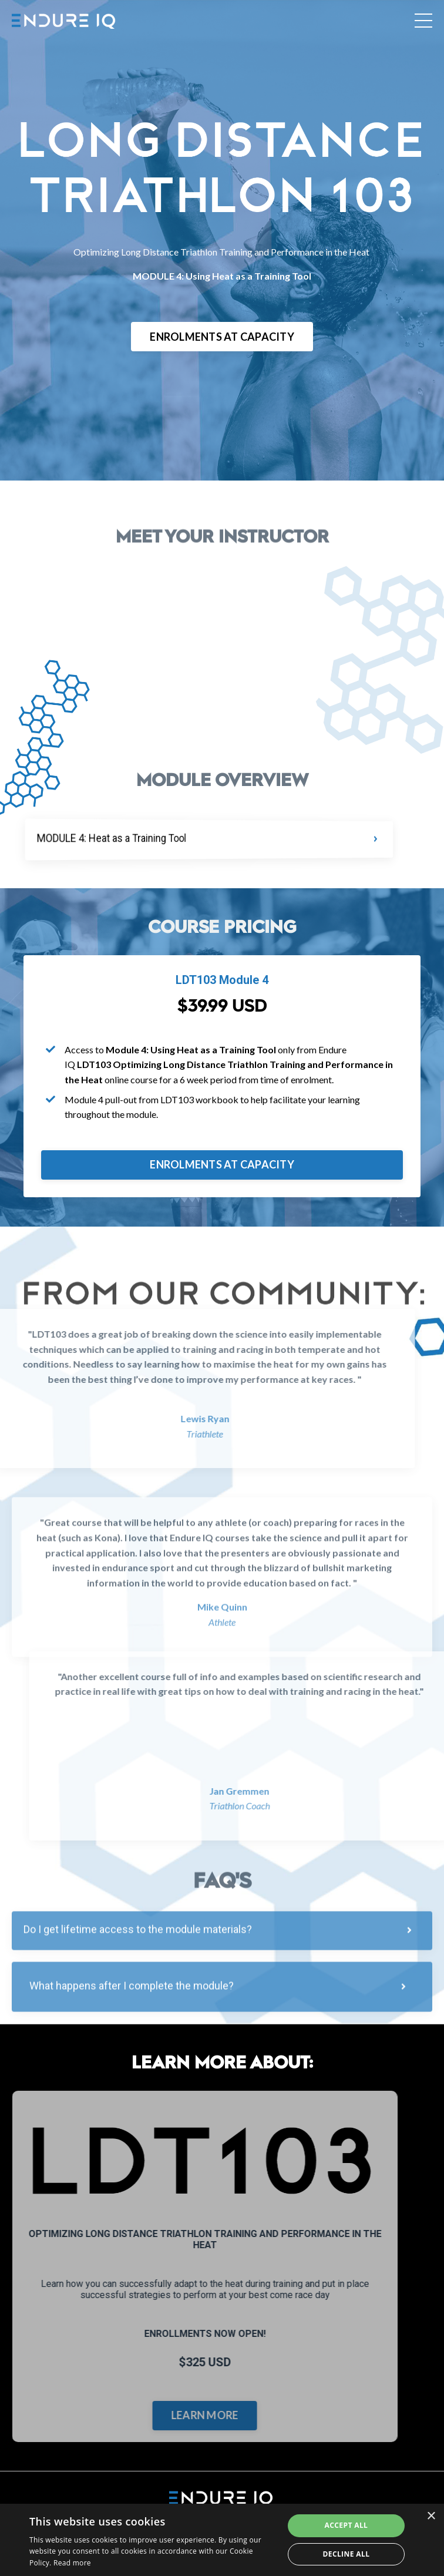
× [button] (430, 2516)
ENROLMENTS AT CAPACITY (222, 336)
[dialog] (222, 2540)
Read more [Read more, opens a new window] (72, 2563)
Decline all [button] (345, 2554)
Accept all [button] (346, 2525)
